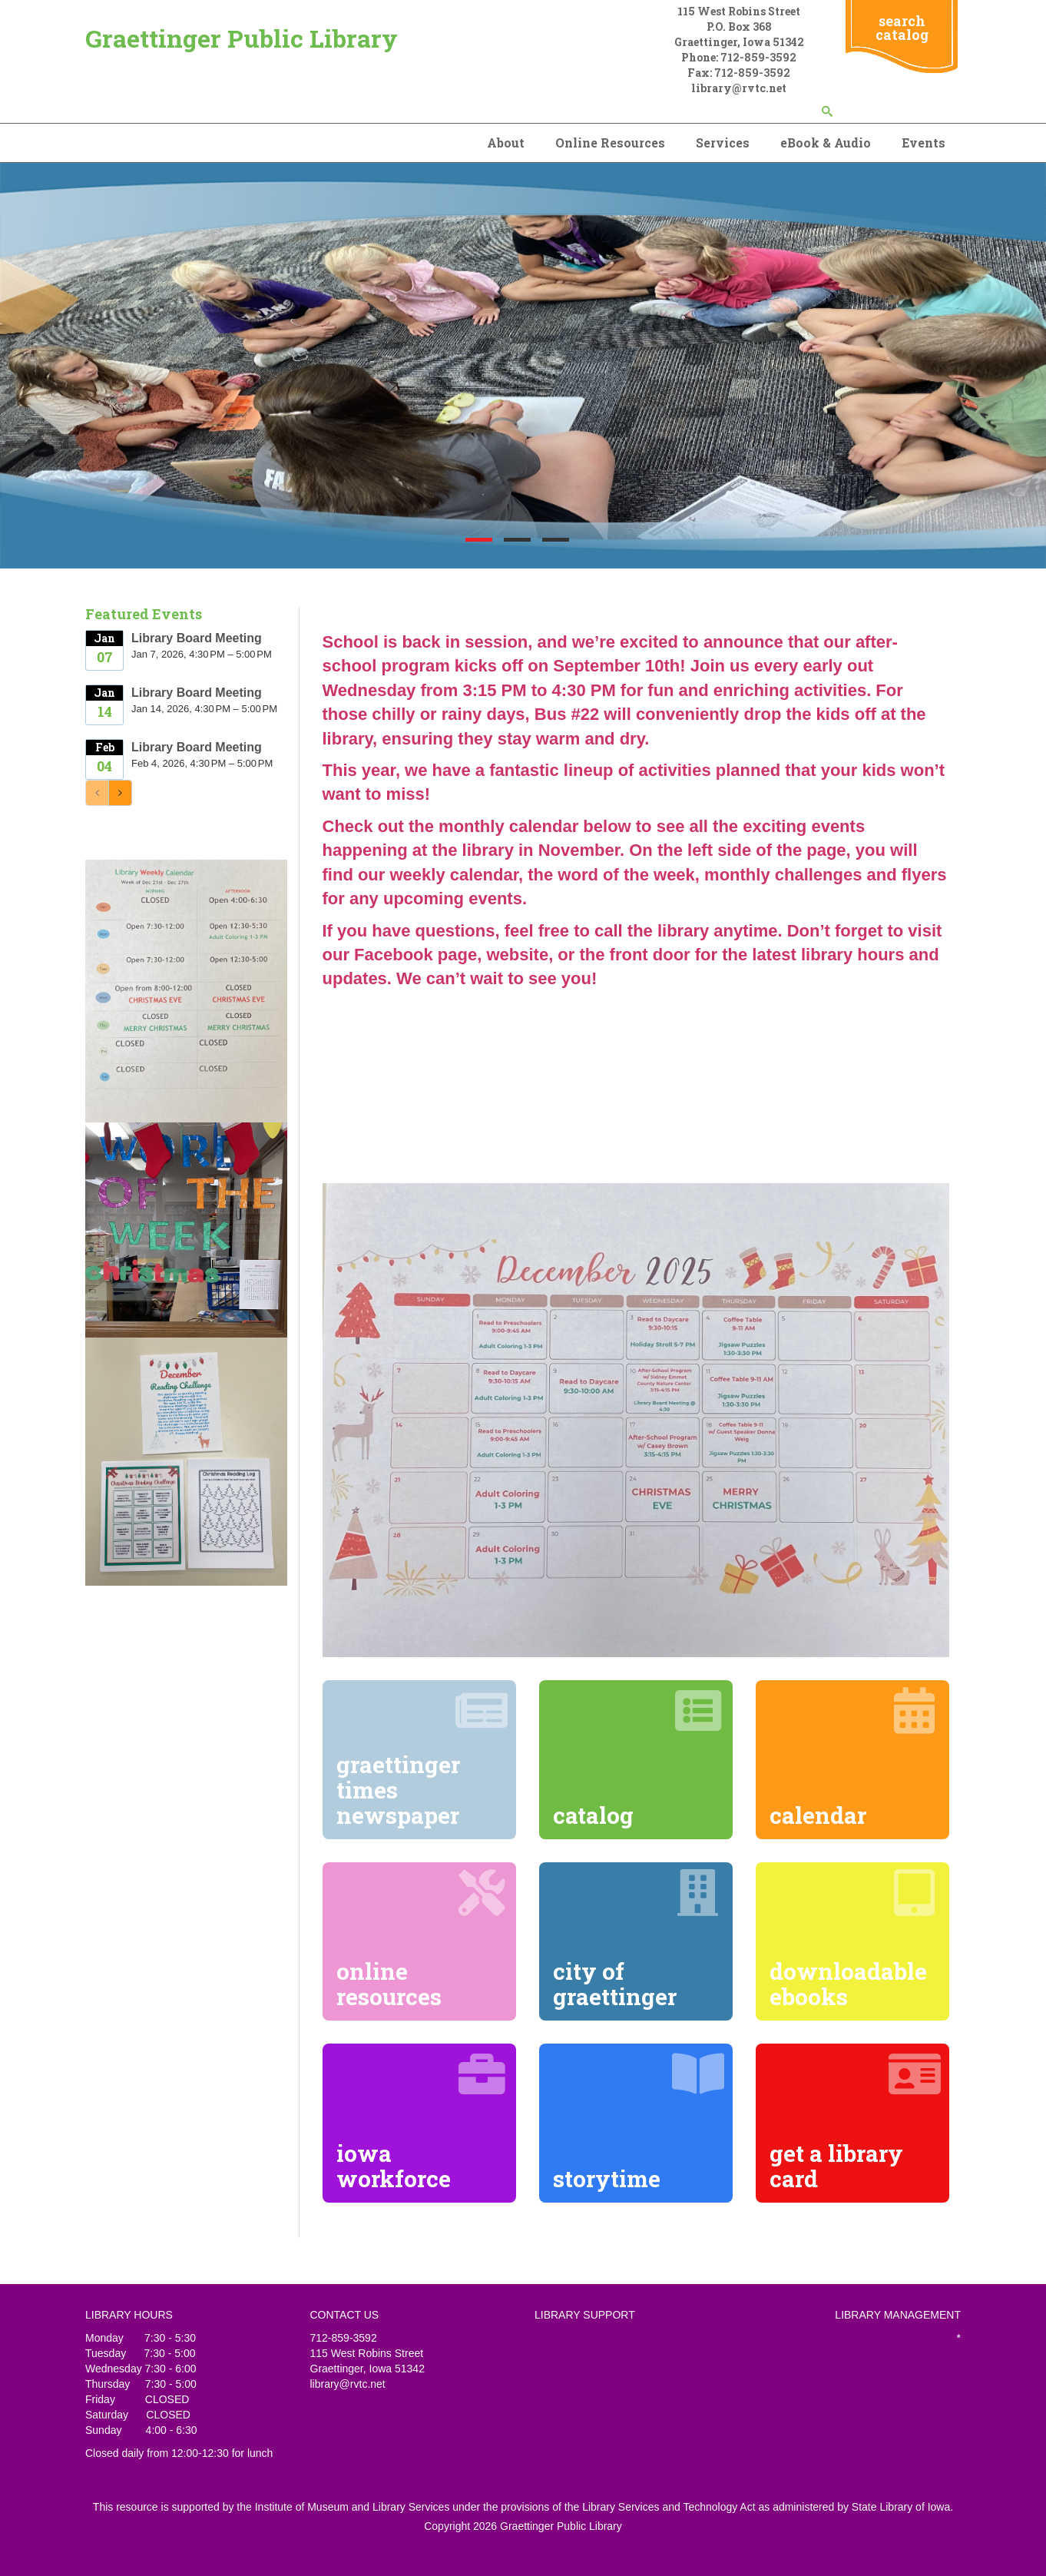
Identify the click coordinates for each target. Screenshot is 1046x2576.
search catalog (902, 28)
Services (723, 142)
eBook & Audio (825, 142)
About (506, 142)
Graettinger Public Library (241, 38)
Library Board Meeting (196, 638)
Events (923, 142)
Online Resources (610, 142)
